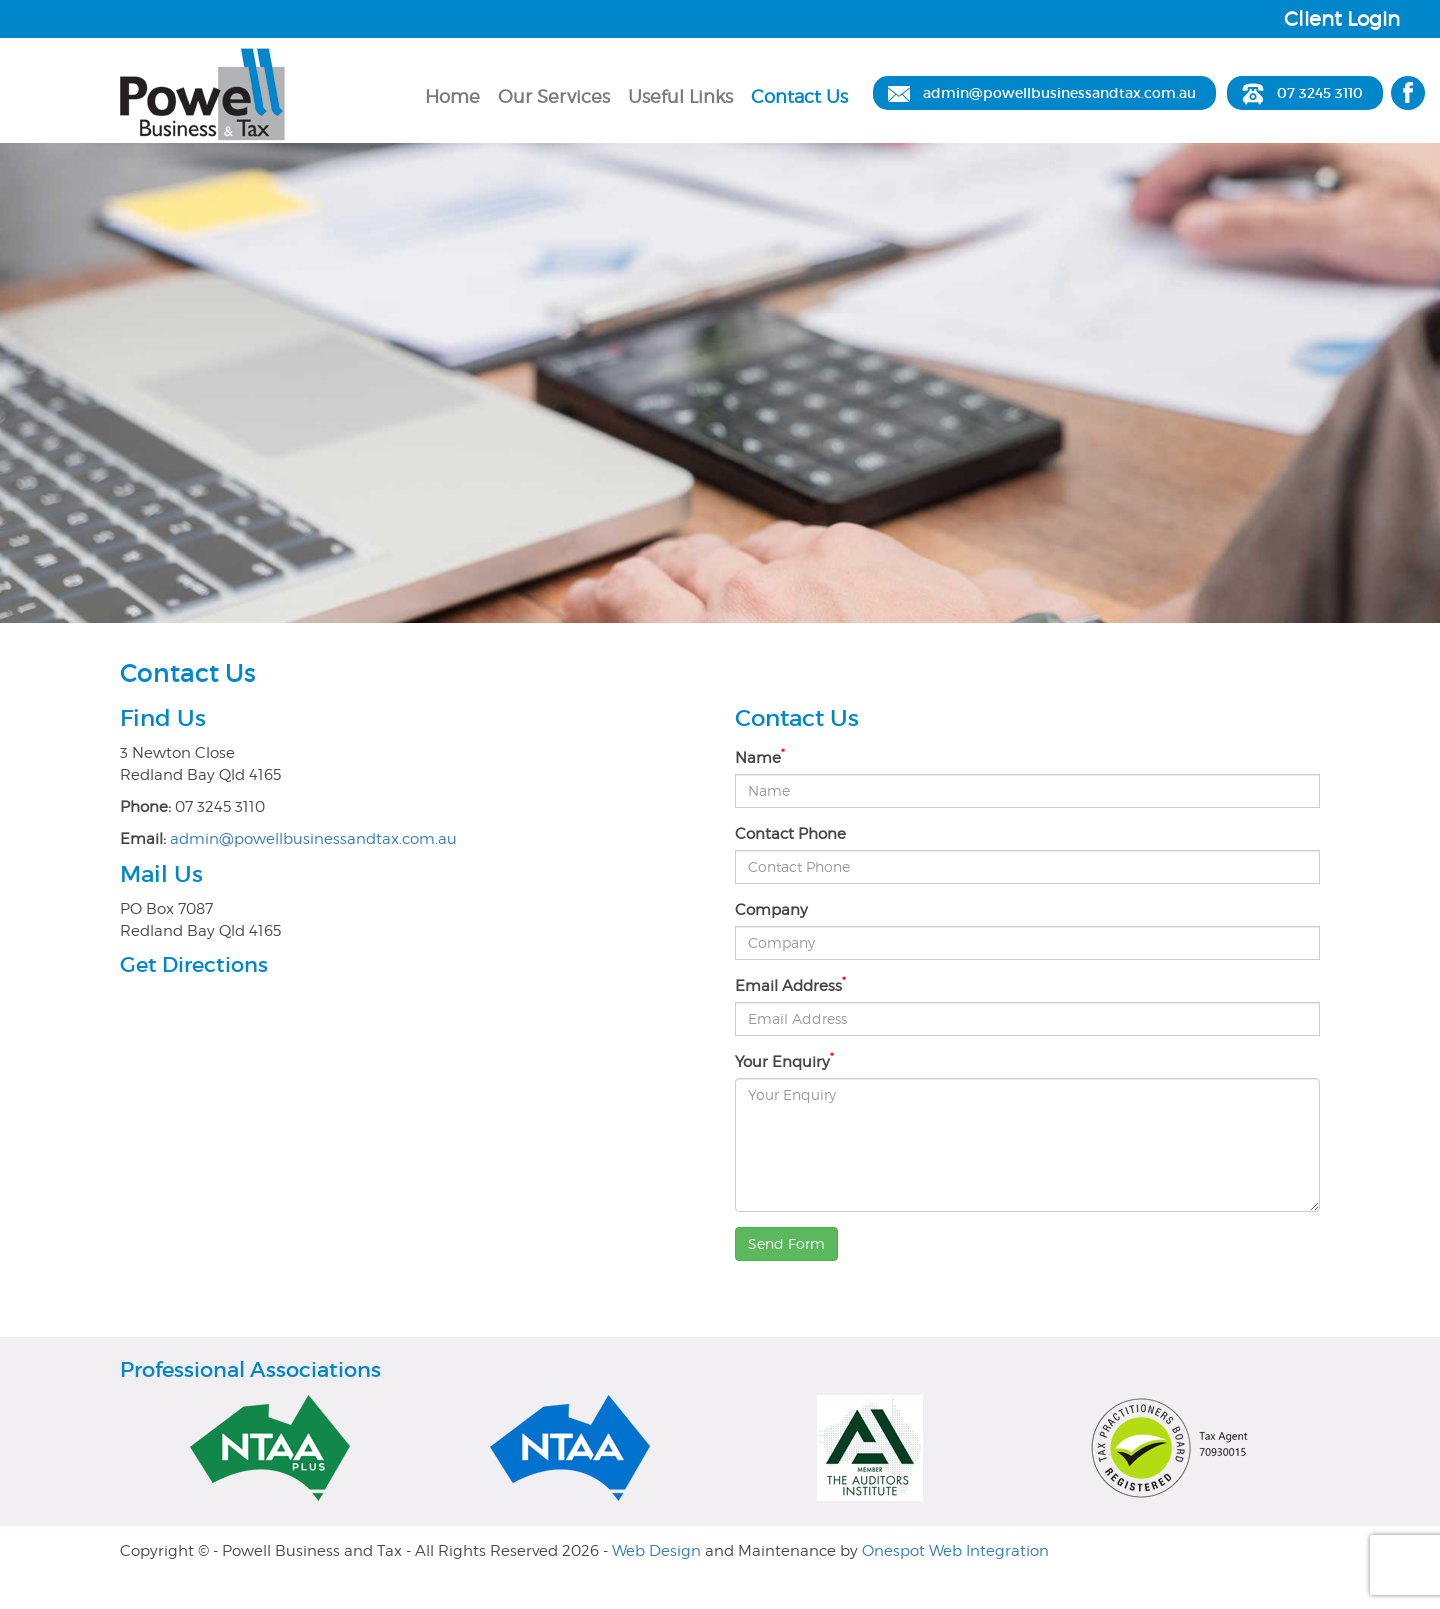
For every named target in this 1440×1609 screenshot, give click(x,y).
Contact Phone (790, 834)
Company (771, 910)
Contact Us (799, 96)
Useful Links (680, 96)
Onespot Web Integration (955, 1551)
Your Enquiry (784, 1061)
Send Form (786, 1243)
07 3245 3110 (1320, 93)
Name (760, 757)
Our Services (554, 96)
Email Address (790, 985)
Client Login (1342, 19)
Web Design (656, 1551)
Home (452, 96)
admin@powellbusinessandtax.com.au (1059, 93)
